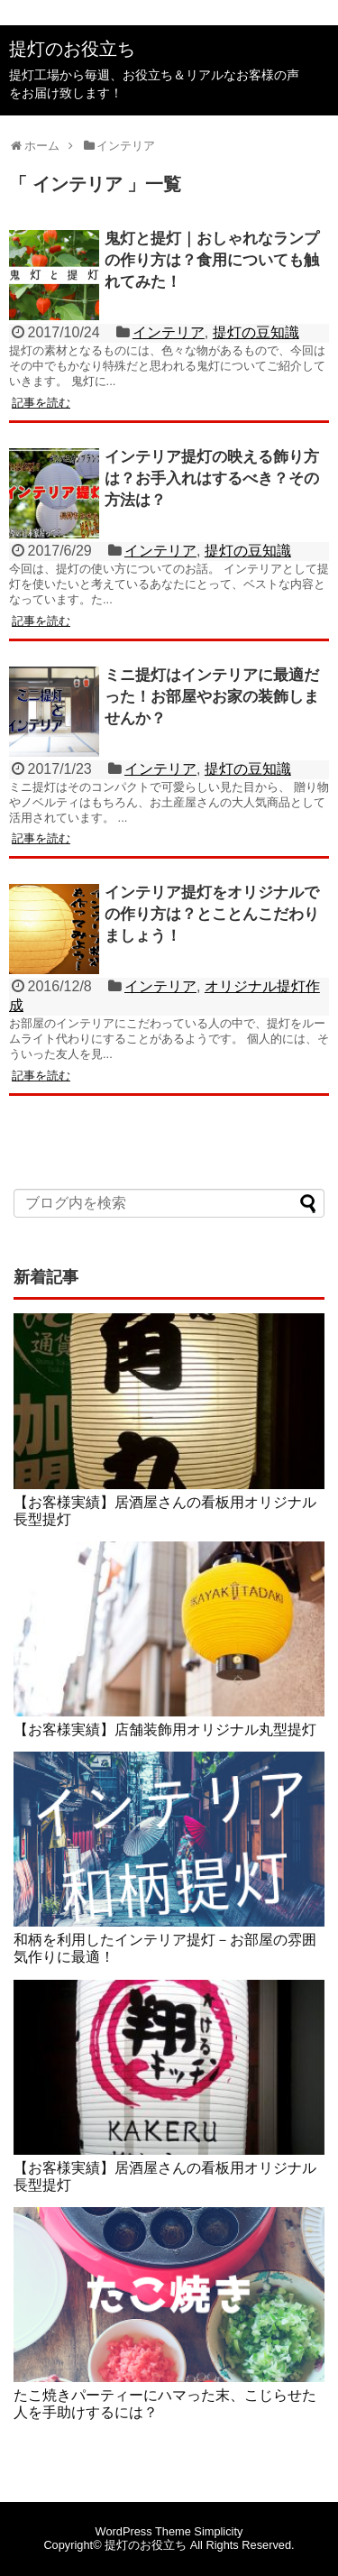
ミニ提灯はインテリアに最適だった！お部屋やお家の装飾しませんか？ (212, 697)
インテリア (168, 332)
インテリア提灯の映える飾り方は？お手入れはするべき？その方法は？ (212, 478)
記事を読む (41, 402)
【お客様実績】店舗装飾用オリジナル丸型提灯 (165, 1729)
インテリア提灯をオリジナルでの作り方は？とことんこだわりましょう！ (212, 914)
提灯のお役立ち (72, 49)
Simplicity (218, 2531)
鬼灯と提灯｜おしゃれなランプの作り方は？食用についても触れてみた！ (212, 260)
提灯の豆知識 (256, 332)
